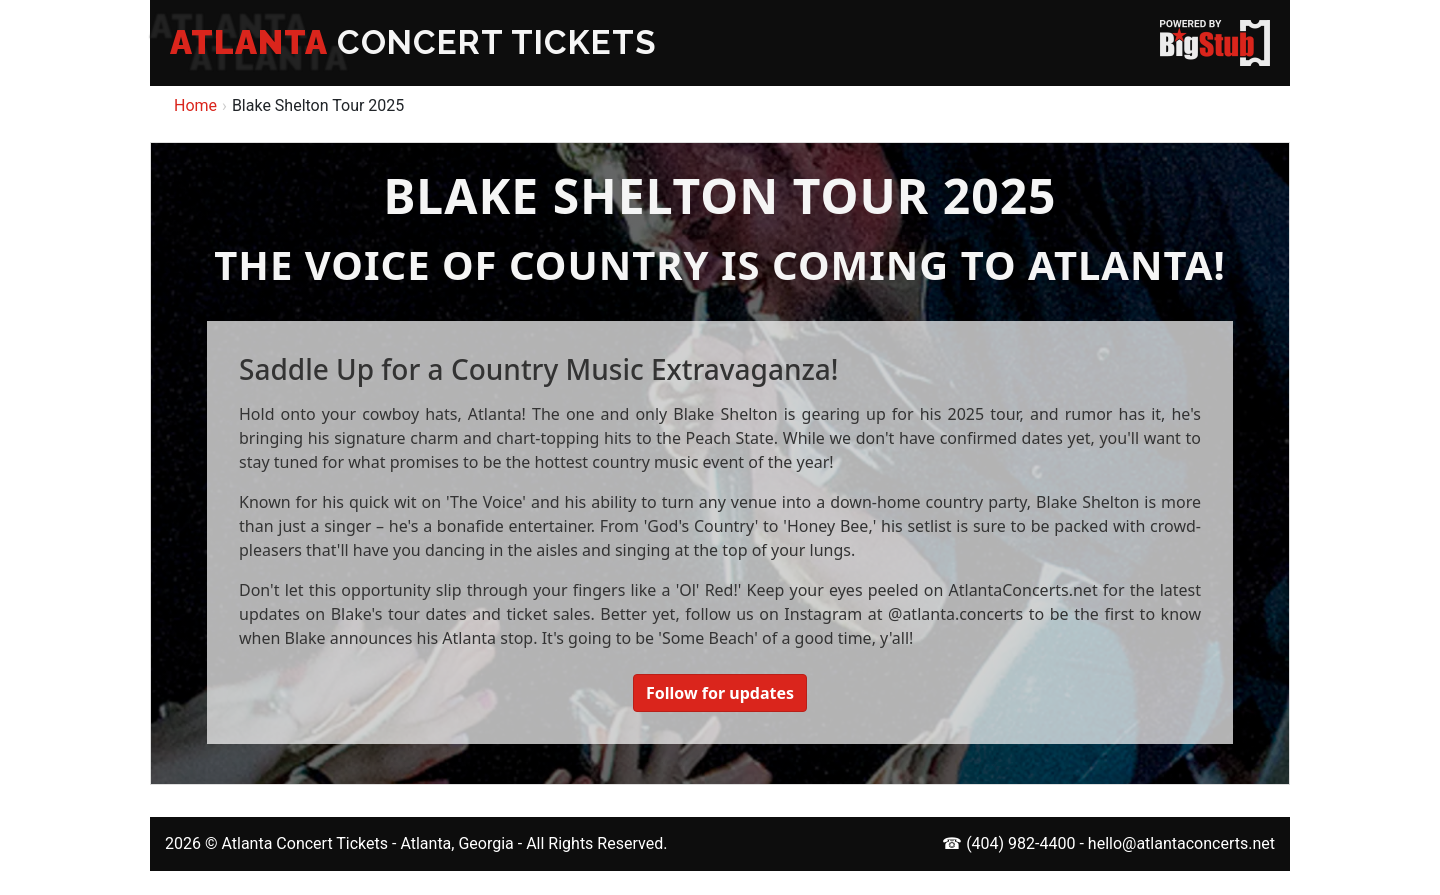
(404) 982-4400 (1020, 843)
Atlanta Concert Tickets (304, 843)
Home (195, 105)
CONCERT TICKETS (413, 42)
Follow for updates (720, 693)
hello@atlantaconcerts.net (1181, 843)
